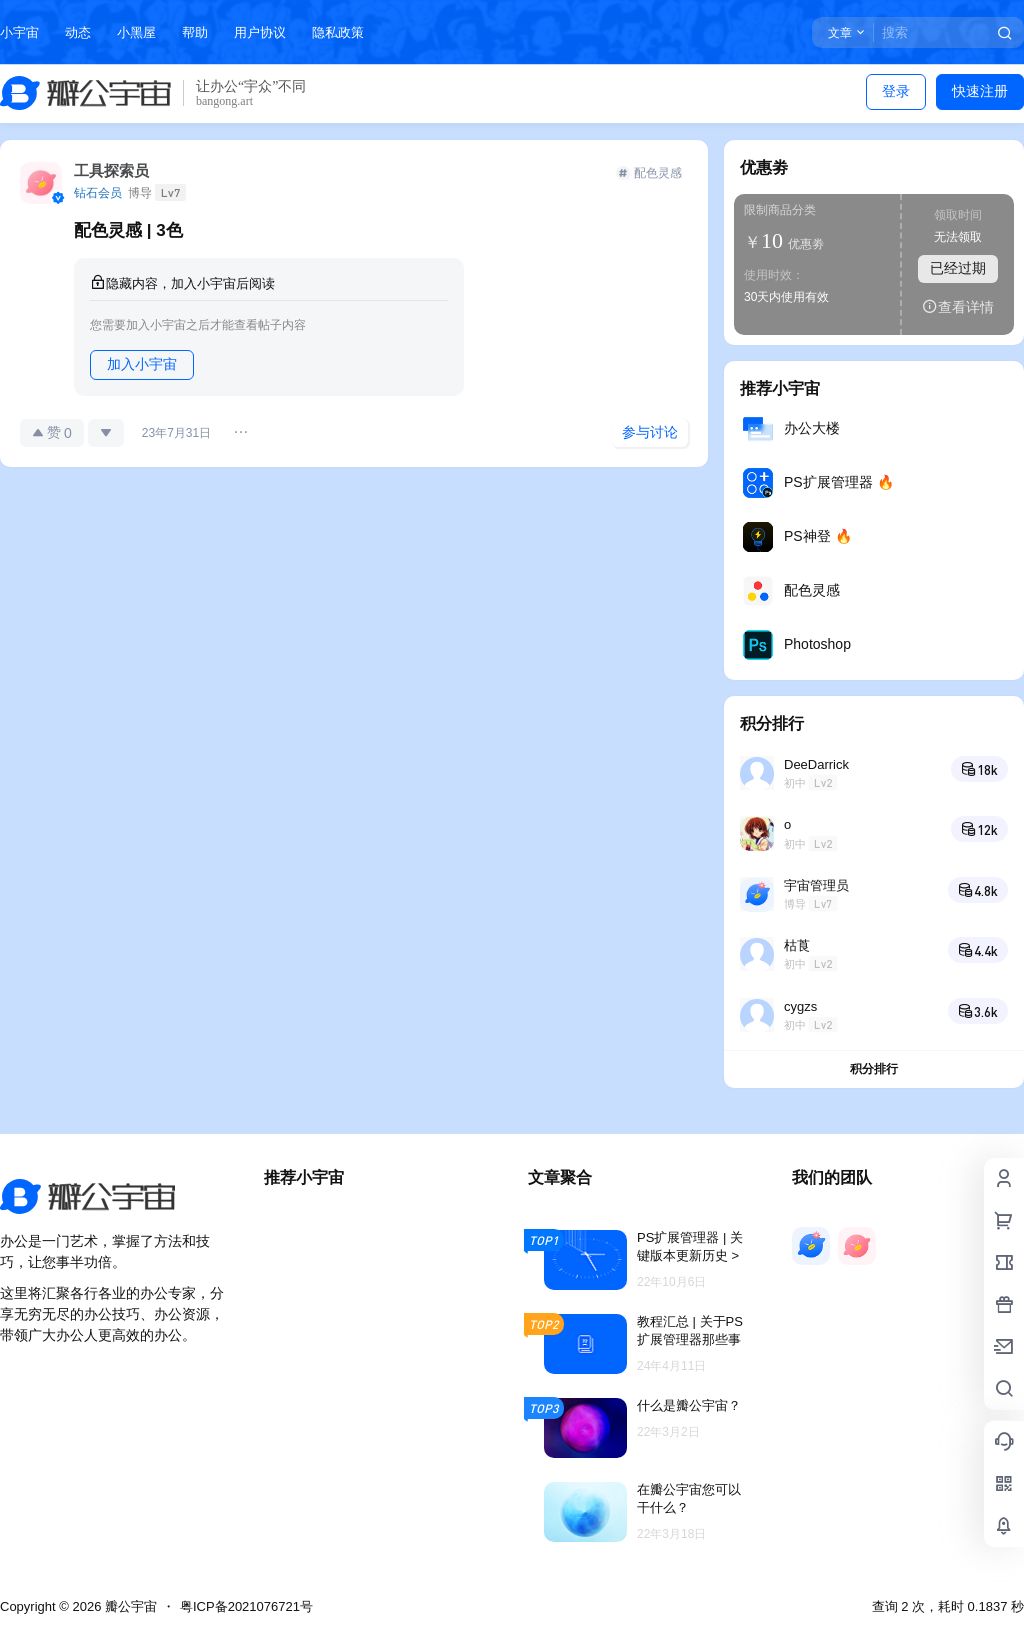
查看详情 (958, 306)
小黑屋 (136, 32)
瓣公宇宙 (129, 1606)
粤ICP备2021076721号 (246, 1606)
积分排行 (874, 1069)
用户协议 (260, 32)
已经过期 (958, 268)
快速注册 (980, 91)
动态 (78, 32)
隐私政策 (338, 32)
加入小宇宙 (142, 364)
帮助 (195, 32)
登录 (896, 91)
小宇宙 (19, 32)
